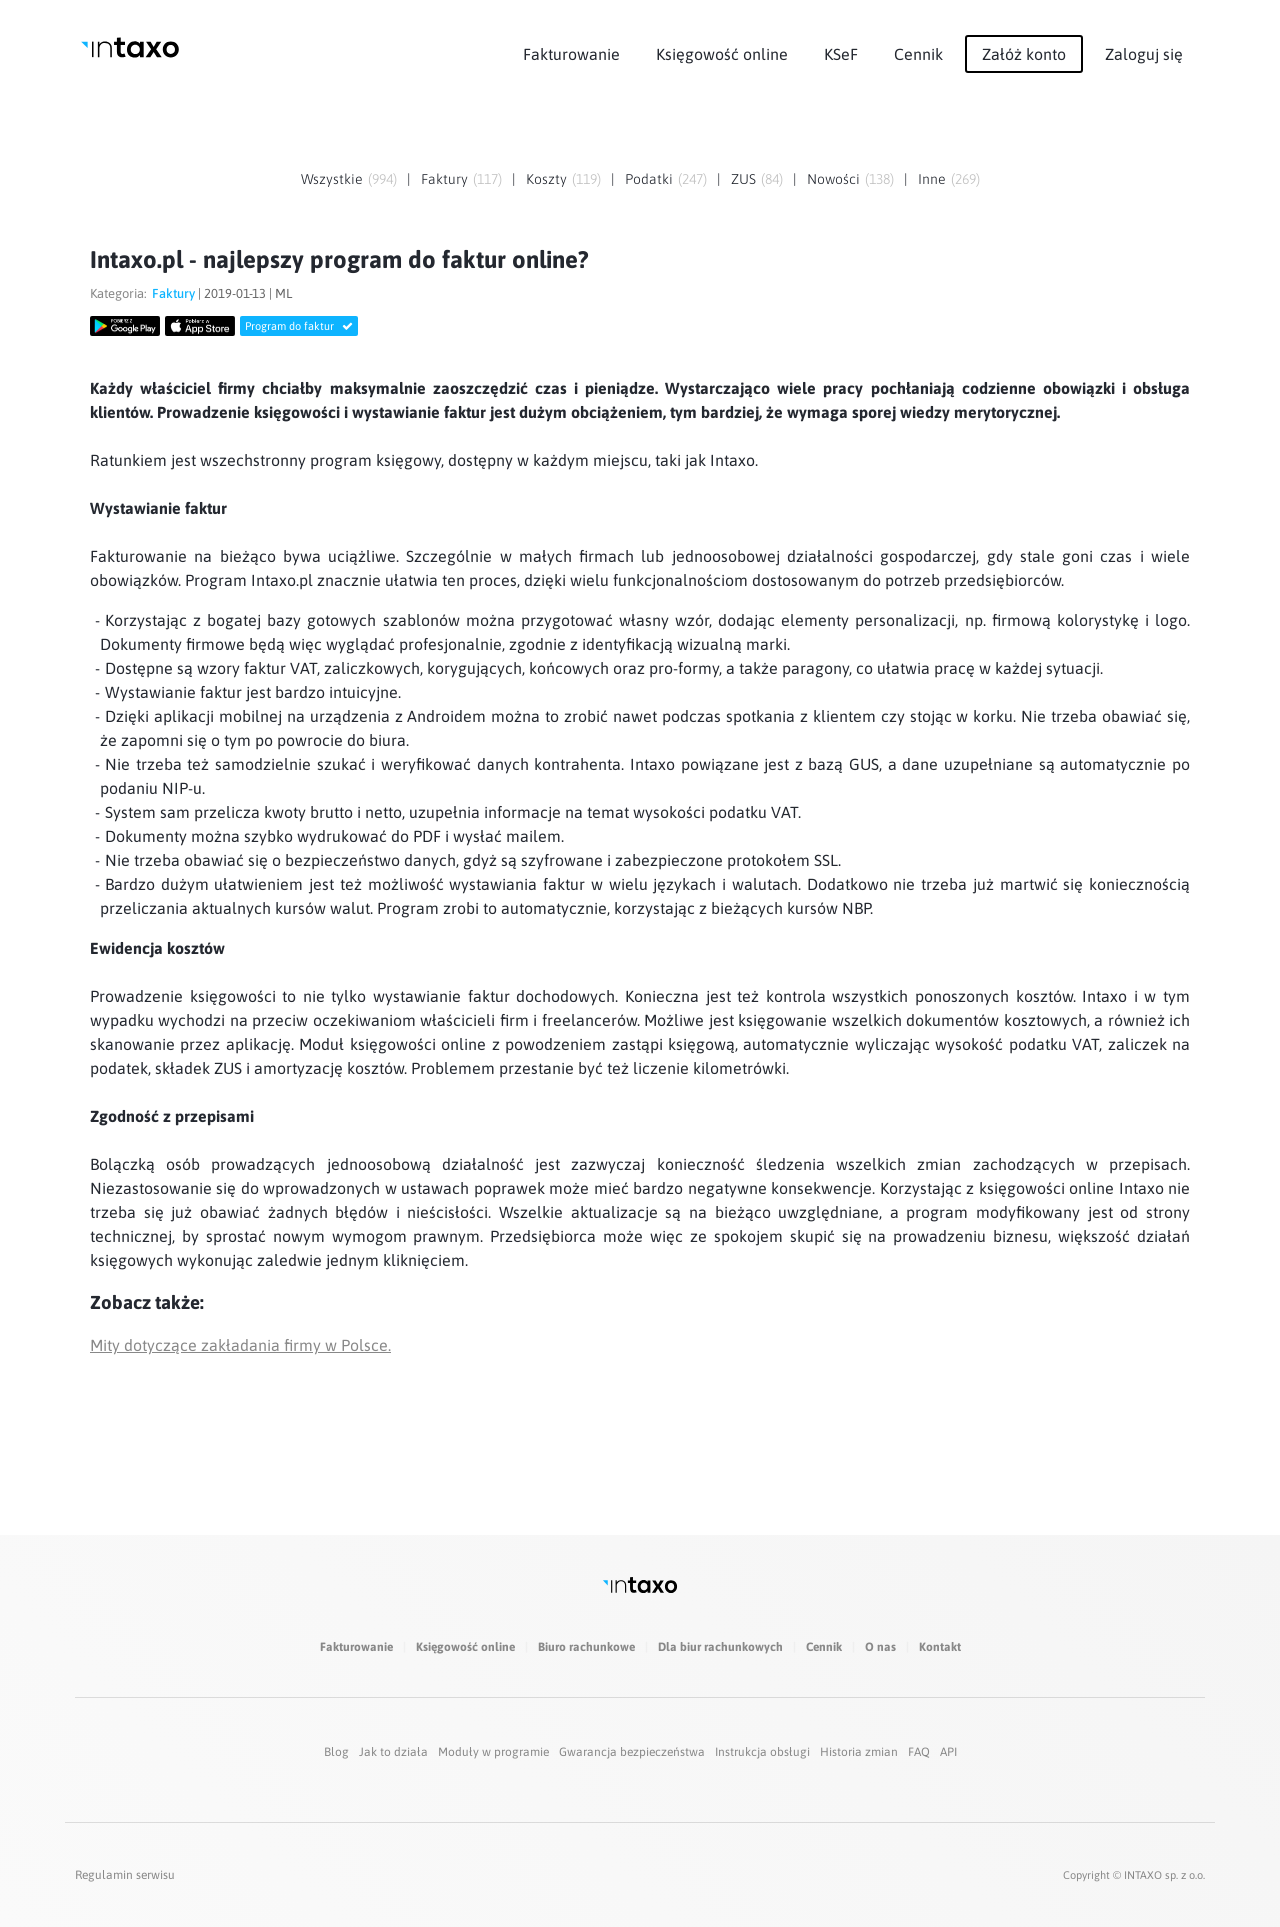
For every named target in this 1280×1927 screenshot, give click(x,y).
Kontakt (940, 1647)
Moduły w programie (493, 1752)
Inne (932, 179)
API (948, 1752)
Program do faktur (299, 326)
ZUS (743, 179)
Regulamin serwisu (125, 1875)
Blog (336, 1752)
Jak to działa (393, 1752)
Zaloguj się (1144, 54)
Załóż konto (1024, 54)
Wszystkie (332, 179)
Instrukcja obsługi (762, 1752)
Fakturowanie (571, 54)
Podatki (649, 179)
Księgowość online (722, 54)
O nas (880, 1647)
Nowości (833, 179)
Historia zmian (859, 1752)
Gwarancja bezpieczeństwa (632, 1752)
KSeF (841, 54)
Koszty (546, 179)
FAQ (919, 1752)
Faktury (444, 179)
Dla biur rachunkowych (720, 1647)
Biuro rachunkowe (586, 1647)
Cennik (918, 54)
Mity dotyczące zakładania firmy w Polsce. (240, 1345)
